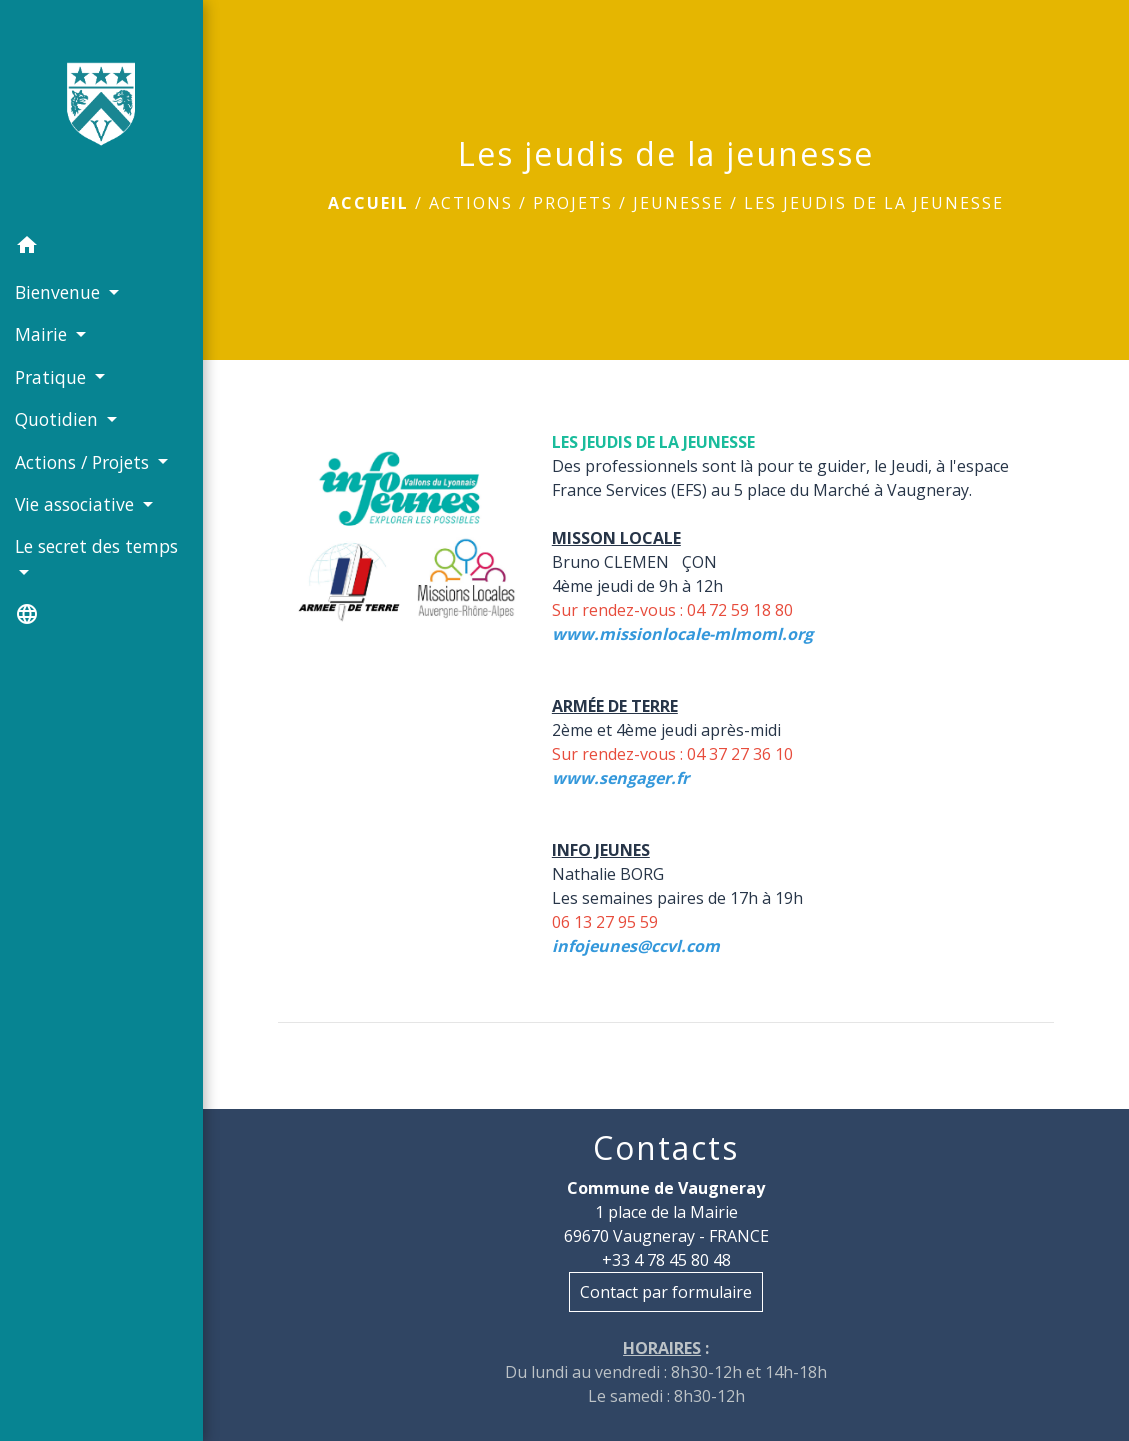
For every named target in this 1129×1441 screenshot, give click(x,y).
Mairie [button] (43, 334)
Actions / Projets (521, 203)
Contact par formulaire (666, 1292)
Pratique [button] (53, 377)
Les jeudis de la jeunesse (874, 203)
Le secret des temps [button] (96, 546)
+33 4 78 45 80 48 (666, 1260)
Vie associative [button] (77, 504)
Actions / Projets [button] (84, 462)
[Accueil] (101, 112)
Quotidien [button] (59, 419)
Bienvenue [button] (60, 292)
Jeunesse (678, 203)
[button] (101, 248)
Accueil (368, 203)
